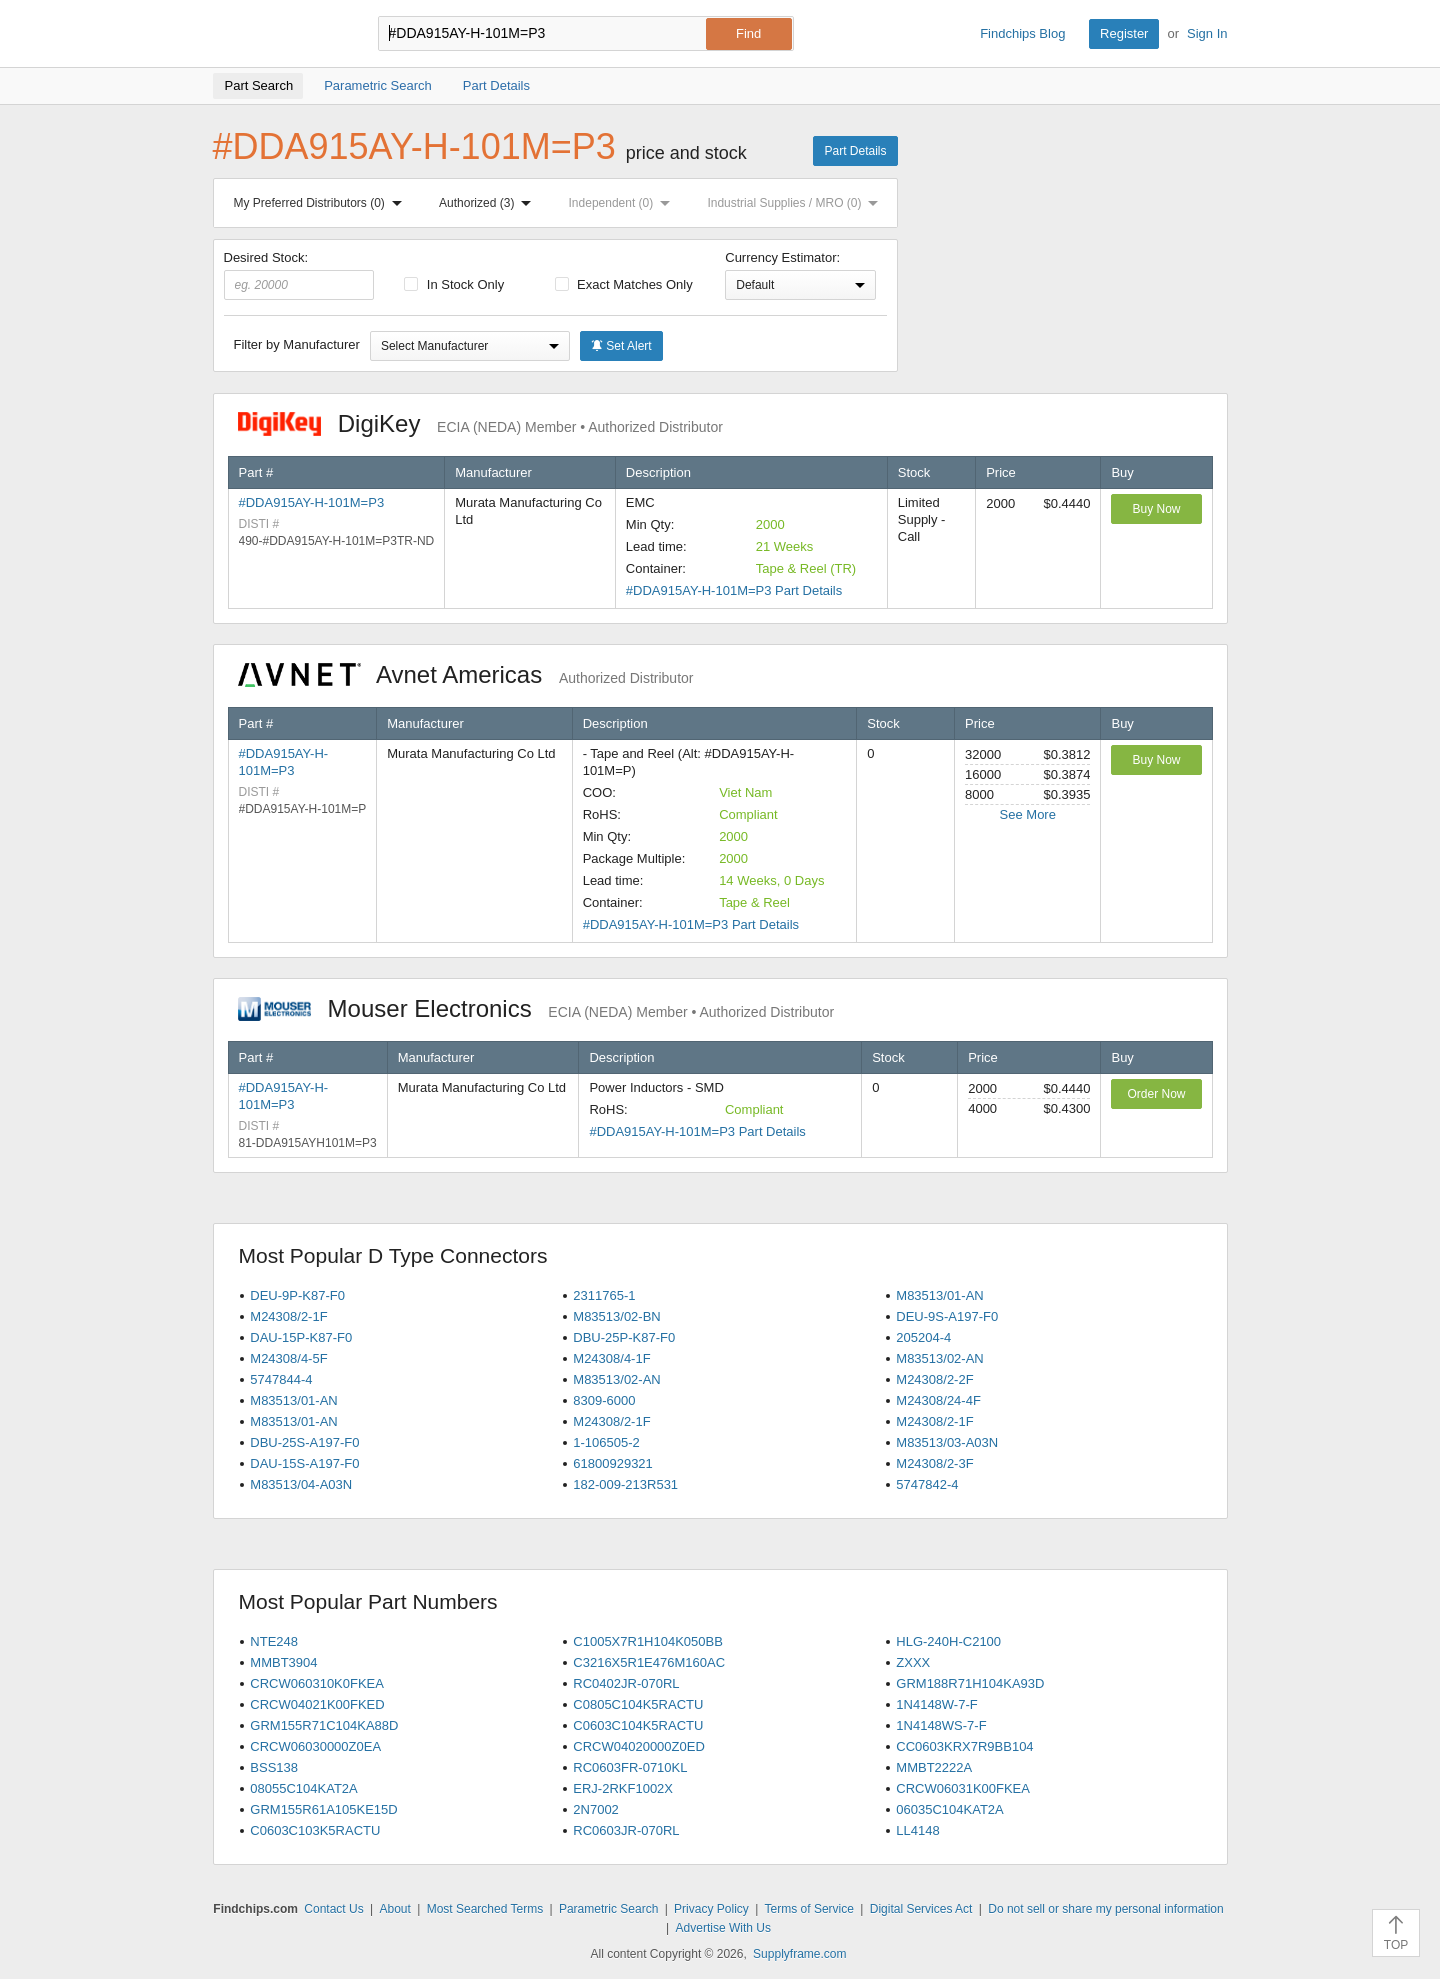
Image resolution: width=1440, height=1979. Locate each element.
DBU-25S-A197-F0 (304, 1442)
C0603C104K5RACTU (638, 1725)
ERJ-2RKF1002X (623, 1788)
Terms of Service (809, 1909)
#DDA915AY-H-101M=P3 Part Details (734, 590)
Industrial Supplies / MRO (796, 203)
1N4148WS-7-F (941, 1725)
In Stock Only (454, 284)
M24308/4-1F (611, 1358)
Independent (624, 203)
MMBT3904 (283, 1662)
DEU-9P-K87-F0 (297, 1295)
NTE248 (274, 1641)
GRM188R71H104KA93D (970, 1683)
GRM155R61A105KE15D (323, 1809)
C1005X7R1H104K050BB (648, 1641)
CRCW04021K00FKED (317, 1704)
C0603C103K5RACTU (315, 1830)
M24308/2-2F (934, 1379)
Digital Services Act (921, 1909)
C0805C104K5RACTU (638, 1704)
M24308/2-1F (288, 1316)
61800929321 (613, 1463)
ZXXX (913, 1662)
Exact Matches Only (624, 284)
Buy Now (1156, 509)
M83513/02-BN (616, 1316)
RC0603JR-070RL (626, 1830)
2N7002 (596, 1809)
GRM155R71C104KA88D (324, 1725)
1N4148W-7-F (936, 1704)
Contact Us (333, 1909)
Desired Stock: (299, 275)
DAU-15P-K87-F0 (301, 1337)
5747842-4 (927, 1484)
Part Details (855, 151)
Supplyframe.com (799, 1954)
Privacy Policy (711, 1909)
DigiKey (480, 423)
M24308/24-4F (938, 1400)
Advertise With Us (723, 1928)
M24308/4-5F (288, 1358)
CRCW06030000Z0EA (315, 1746)
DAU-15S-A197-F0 (304, 1463)
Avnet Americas (466, 674)
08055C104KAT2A (303, 1788)
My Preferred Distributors (322, 203)
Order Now (1156, 1094)
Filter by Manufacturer (297, 344)
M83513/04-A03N (301, 1484)
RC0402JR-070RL (626, 1683)
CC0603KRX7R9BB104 (964, 1746)
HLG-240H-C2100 (948, 1641)
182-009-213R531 (625, 1484)
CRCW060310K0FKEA (317, 1683)
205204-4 (923, 1337)
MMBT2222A (934, 1767)
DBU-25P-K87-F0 (624, 1337)
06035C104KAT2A (949, 1809)
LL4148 (917, 1830)
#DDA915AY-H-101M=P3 (312, 502)
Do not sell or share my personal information (1105, 1909)
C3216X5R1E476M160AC (649, 1662)
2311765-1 (604, 1295)
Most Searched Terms (485, 1909)
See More (1028, 814)
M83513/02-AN (939, 1358)
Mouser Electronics (536, 1008)
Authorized (489, 203)
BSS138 (274, 1767)
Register (1124, 33)
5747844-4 (281, 1379)
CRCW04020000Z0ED (639, 1746)
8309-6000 (604, 1400)
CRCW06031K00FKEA (963, 1788)
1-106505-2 (606, 1442)
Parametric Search (608, 1909)
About (394, 1909)
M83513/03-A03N (947, 1442)
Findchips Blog (1022, 33)
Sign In (1207, 33)
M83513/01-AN (939, 1295)
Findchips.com (278, 34)
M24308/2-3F (934, 1463)
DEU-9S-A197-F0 (947, 1316)
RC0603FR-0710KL (630, 1767)
